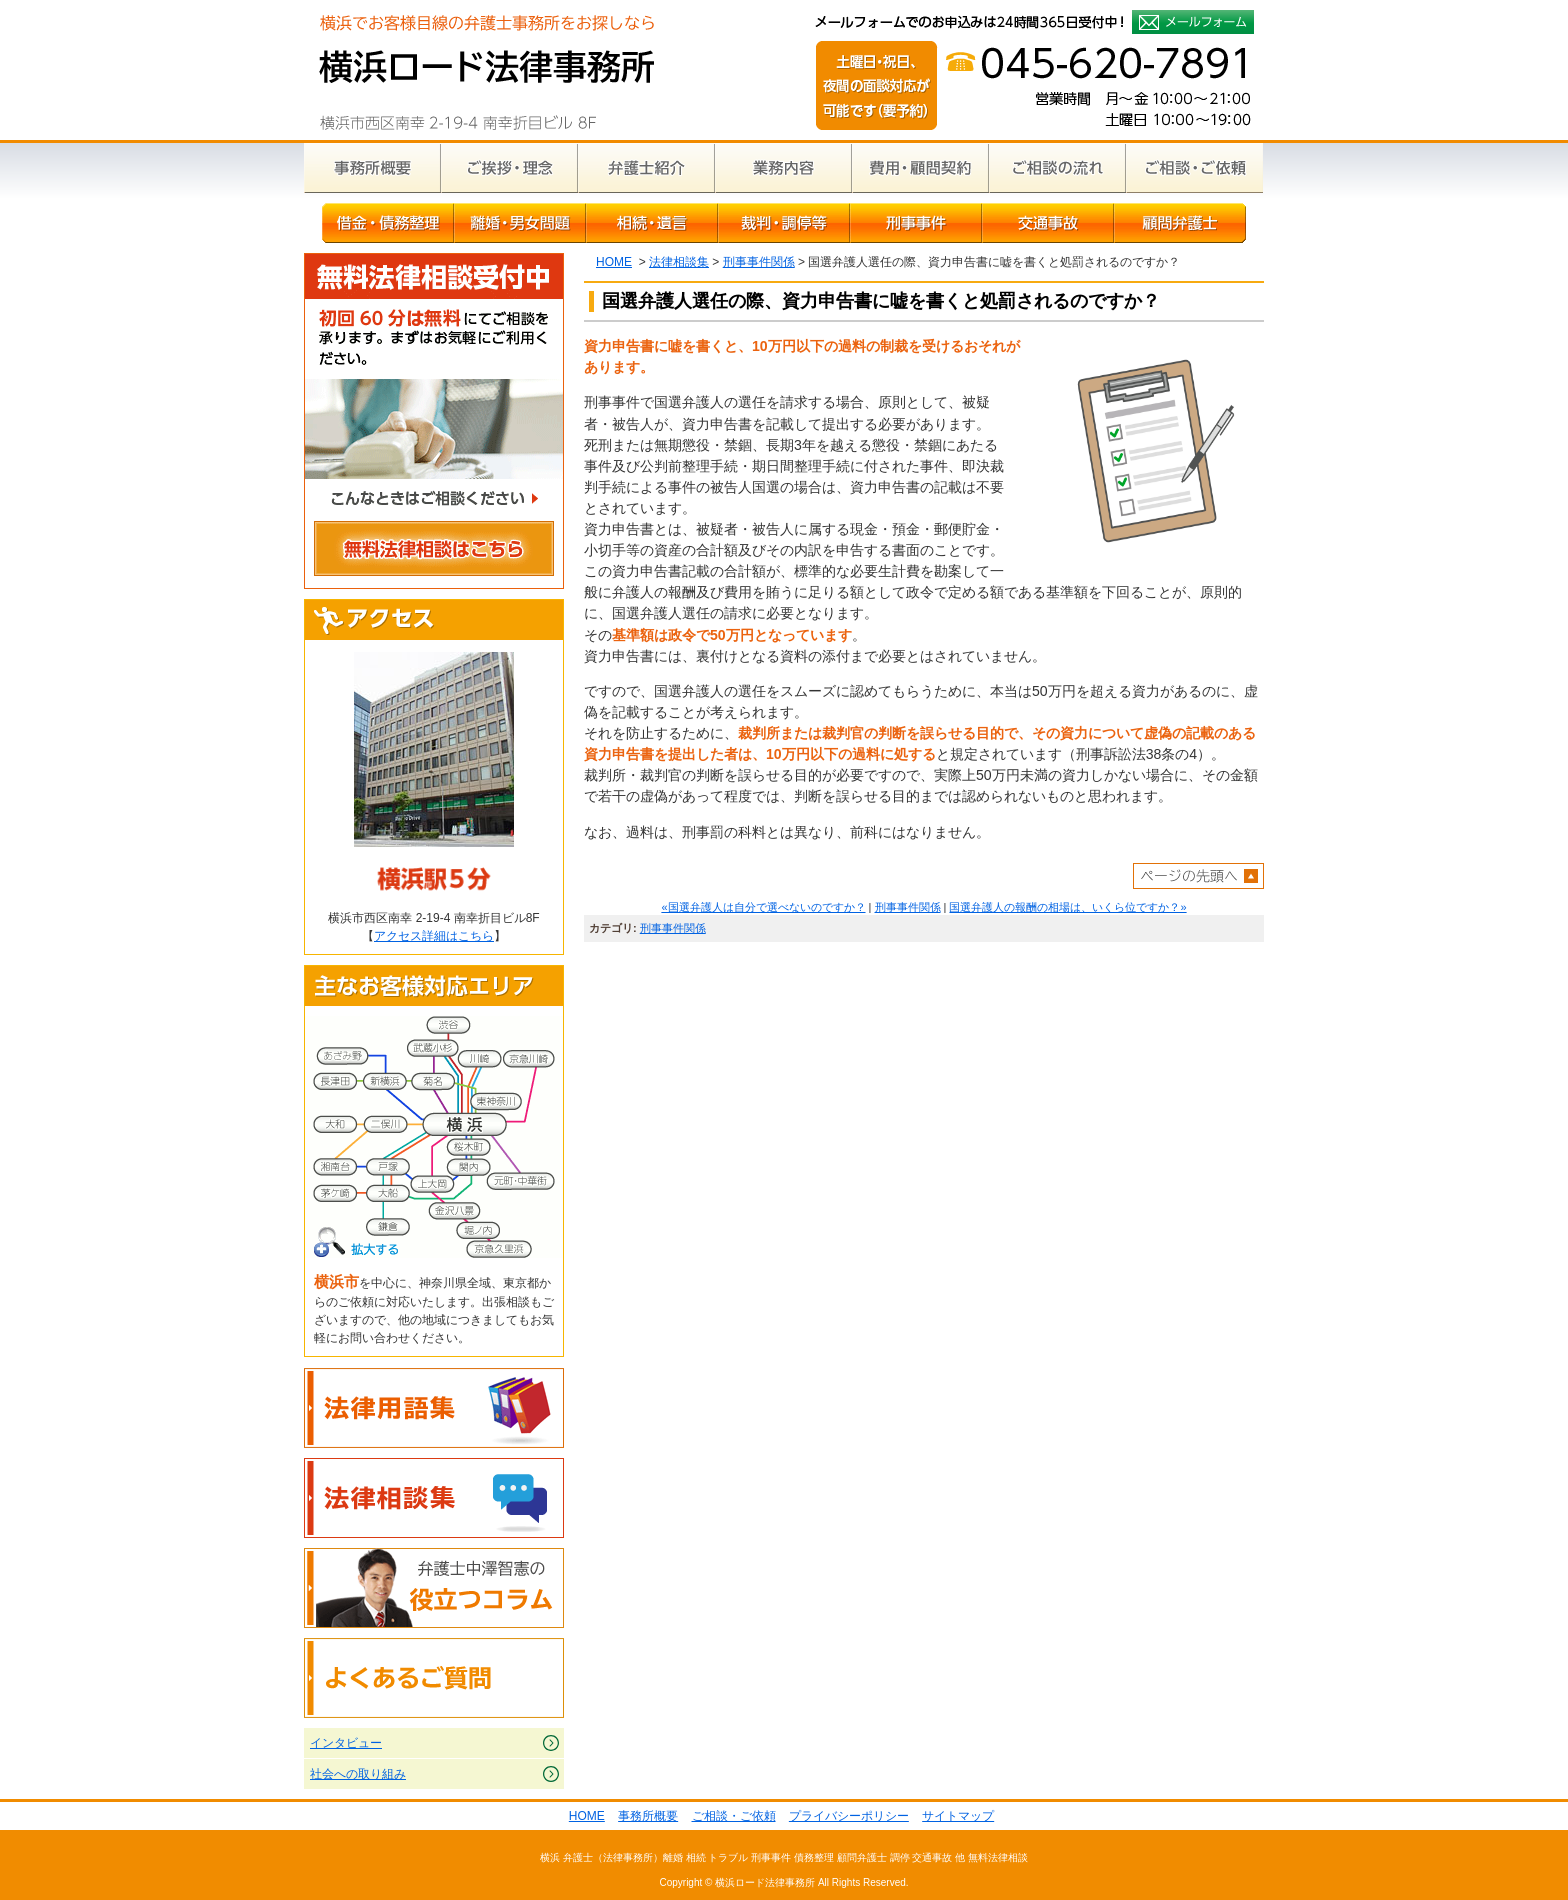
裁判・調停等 (784, 223)
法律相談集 (679, 262)
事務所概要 (372, 168)
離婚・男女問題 (520, 223)
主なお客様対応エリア (434, 986)
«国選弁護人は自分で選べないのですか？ (763, 907)
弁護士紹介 (646, 168)
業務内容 (783, 168)
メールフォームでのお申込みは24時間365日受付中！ (1193, 22)
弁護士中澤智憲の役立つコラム (434, 1588)
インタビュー (346, 1743)
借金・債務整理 (388, 223)
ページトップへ (1198, 876)
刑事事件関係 (759, 262)
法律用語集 (434, 1408)
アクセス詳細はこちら (434, 936)
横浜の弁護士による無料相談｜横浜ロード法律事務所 (486, 70)
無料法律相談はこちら (434, 551)
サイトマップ (958, 1816)
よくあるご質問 (434, 1678)
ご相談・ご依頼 (1194, 168)
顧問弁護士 (1180, 223)
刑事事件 (916, 223)
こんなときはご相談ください (434, 501)
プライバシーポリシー (849, 1816)
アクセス (434, 620)
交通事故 (1048, 223)
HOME (614, 262)
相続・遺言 (652, 223)
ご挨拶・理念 (509, 168)
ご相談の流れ (1057, 168)
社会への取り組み (358, 1774)
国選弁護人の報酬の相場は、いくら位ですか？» (1067, 907)
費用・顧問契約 (920, 168)
